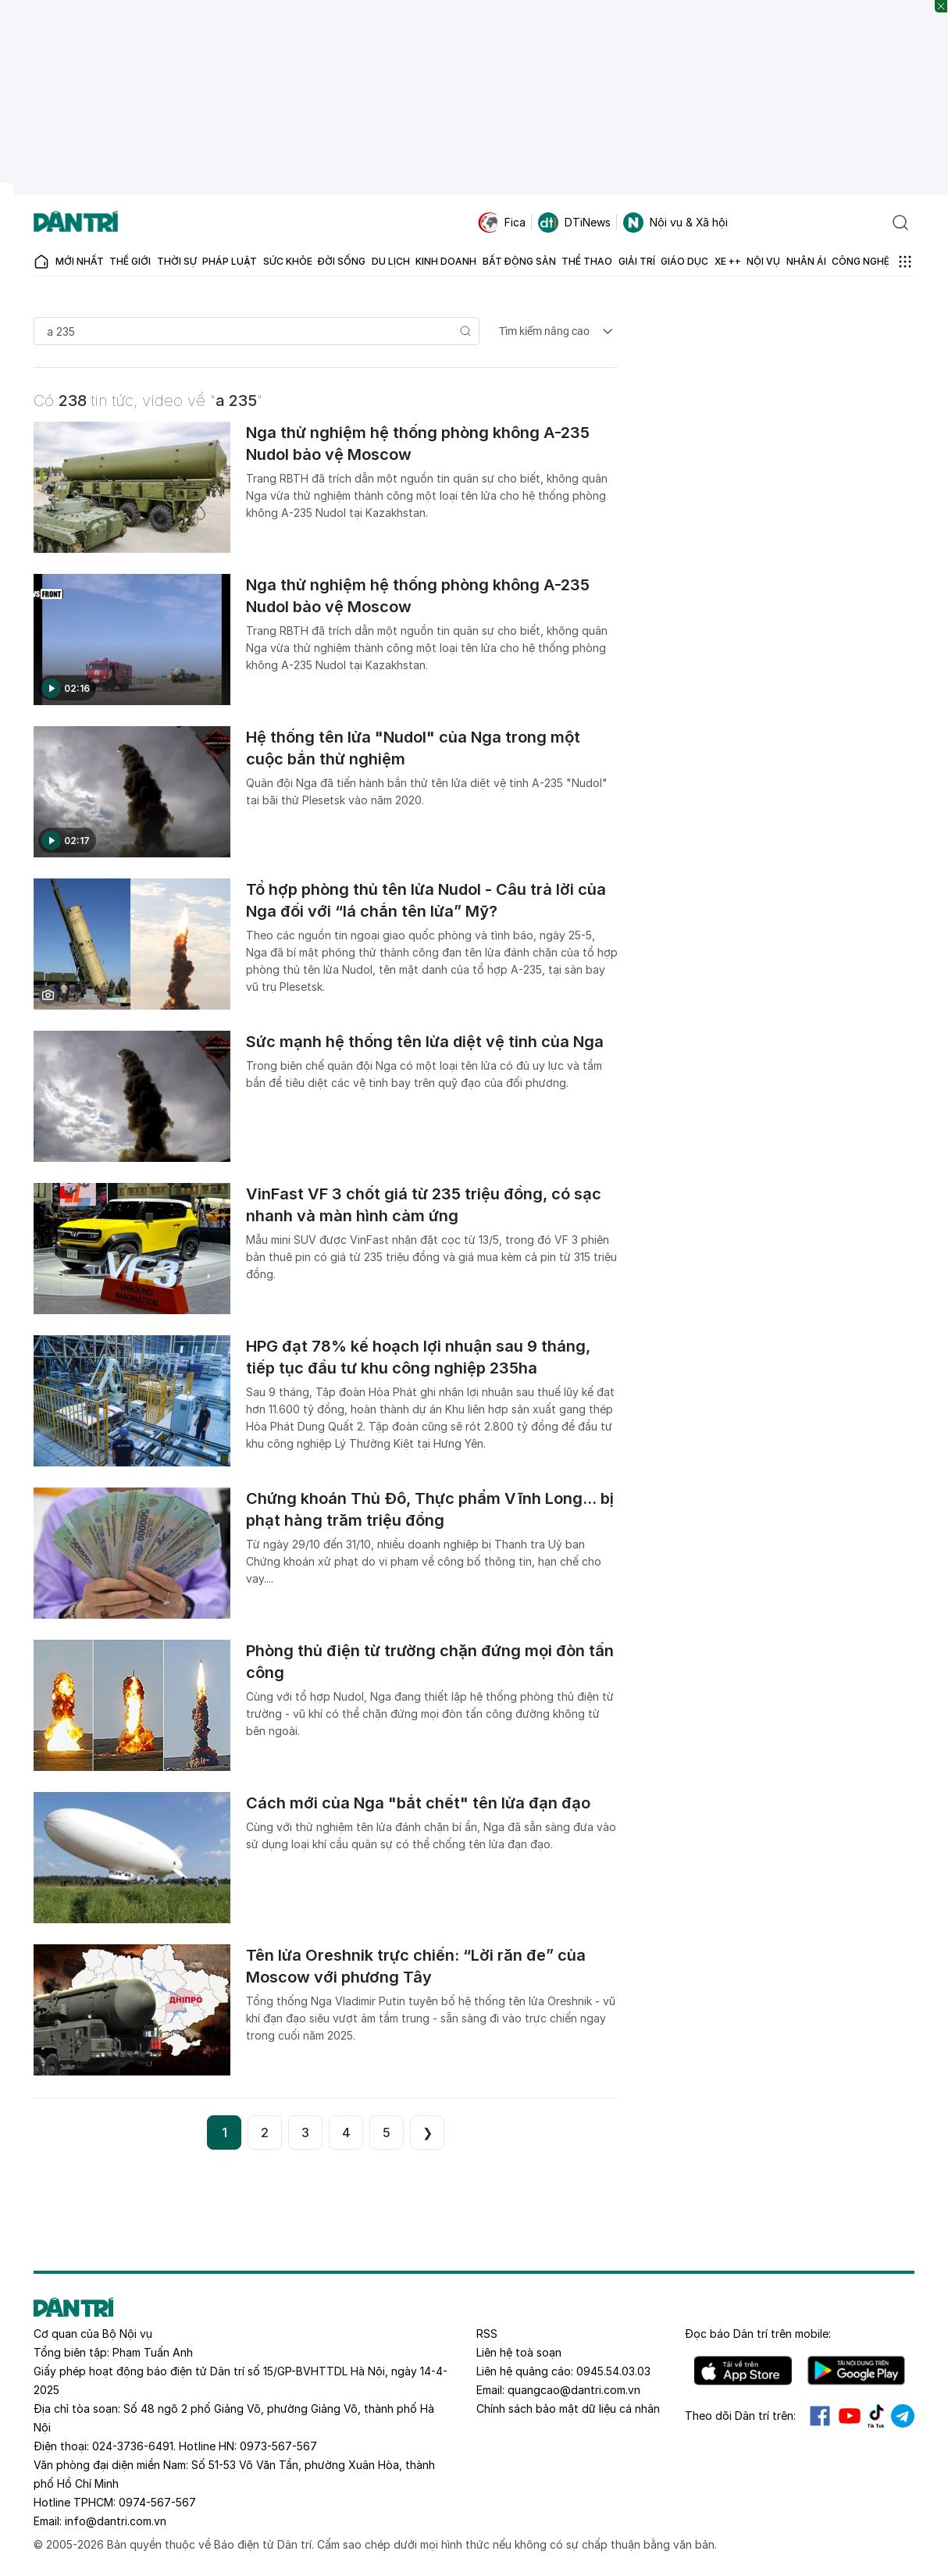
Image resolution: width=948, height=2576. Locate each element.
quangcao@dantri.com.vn (574, 2389)
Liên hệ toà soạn (518, 2352)
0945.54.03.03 (613, 2371)
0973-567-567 (278, 2446)
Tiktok (876, 2416)
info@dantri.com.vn (115, 2521)
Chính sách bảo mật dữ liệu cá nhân (568, 2408)
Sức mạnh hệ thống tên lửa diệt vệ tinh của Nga (425, 1041)
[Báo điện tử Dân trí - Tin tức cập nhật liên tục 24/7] (76, 222)
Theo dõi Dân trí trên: (740, 2415)
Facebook (820, 2416)
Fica (502, 222)
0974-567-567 (157, 2502)
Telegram (902, 2416)
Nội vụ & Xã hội (675, 222)
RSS (486, 2333)
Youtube (849, 2416)
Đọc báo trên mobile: (758, 2333)
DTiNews (574, 222)
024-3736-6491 (132, 2446)
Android (856, 2370)
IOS (743, 2370)
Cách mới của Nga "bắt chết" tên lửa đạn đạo (418, 1803)
